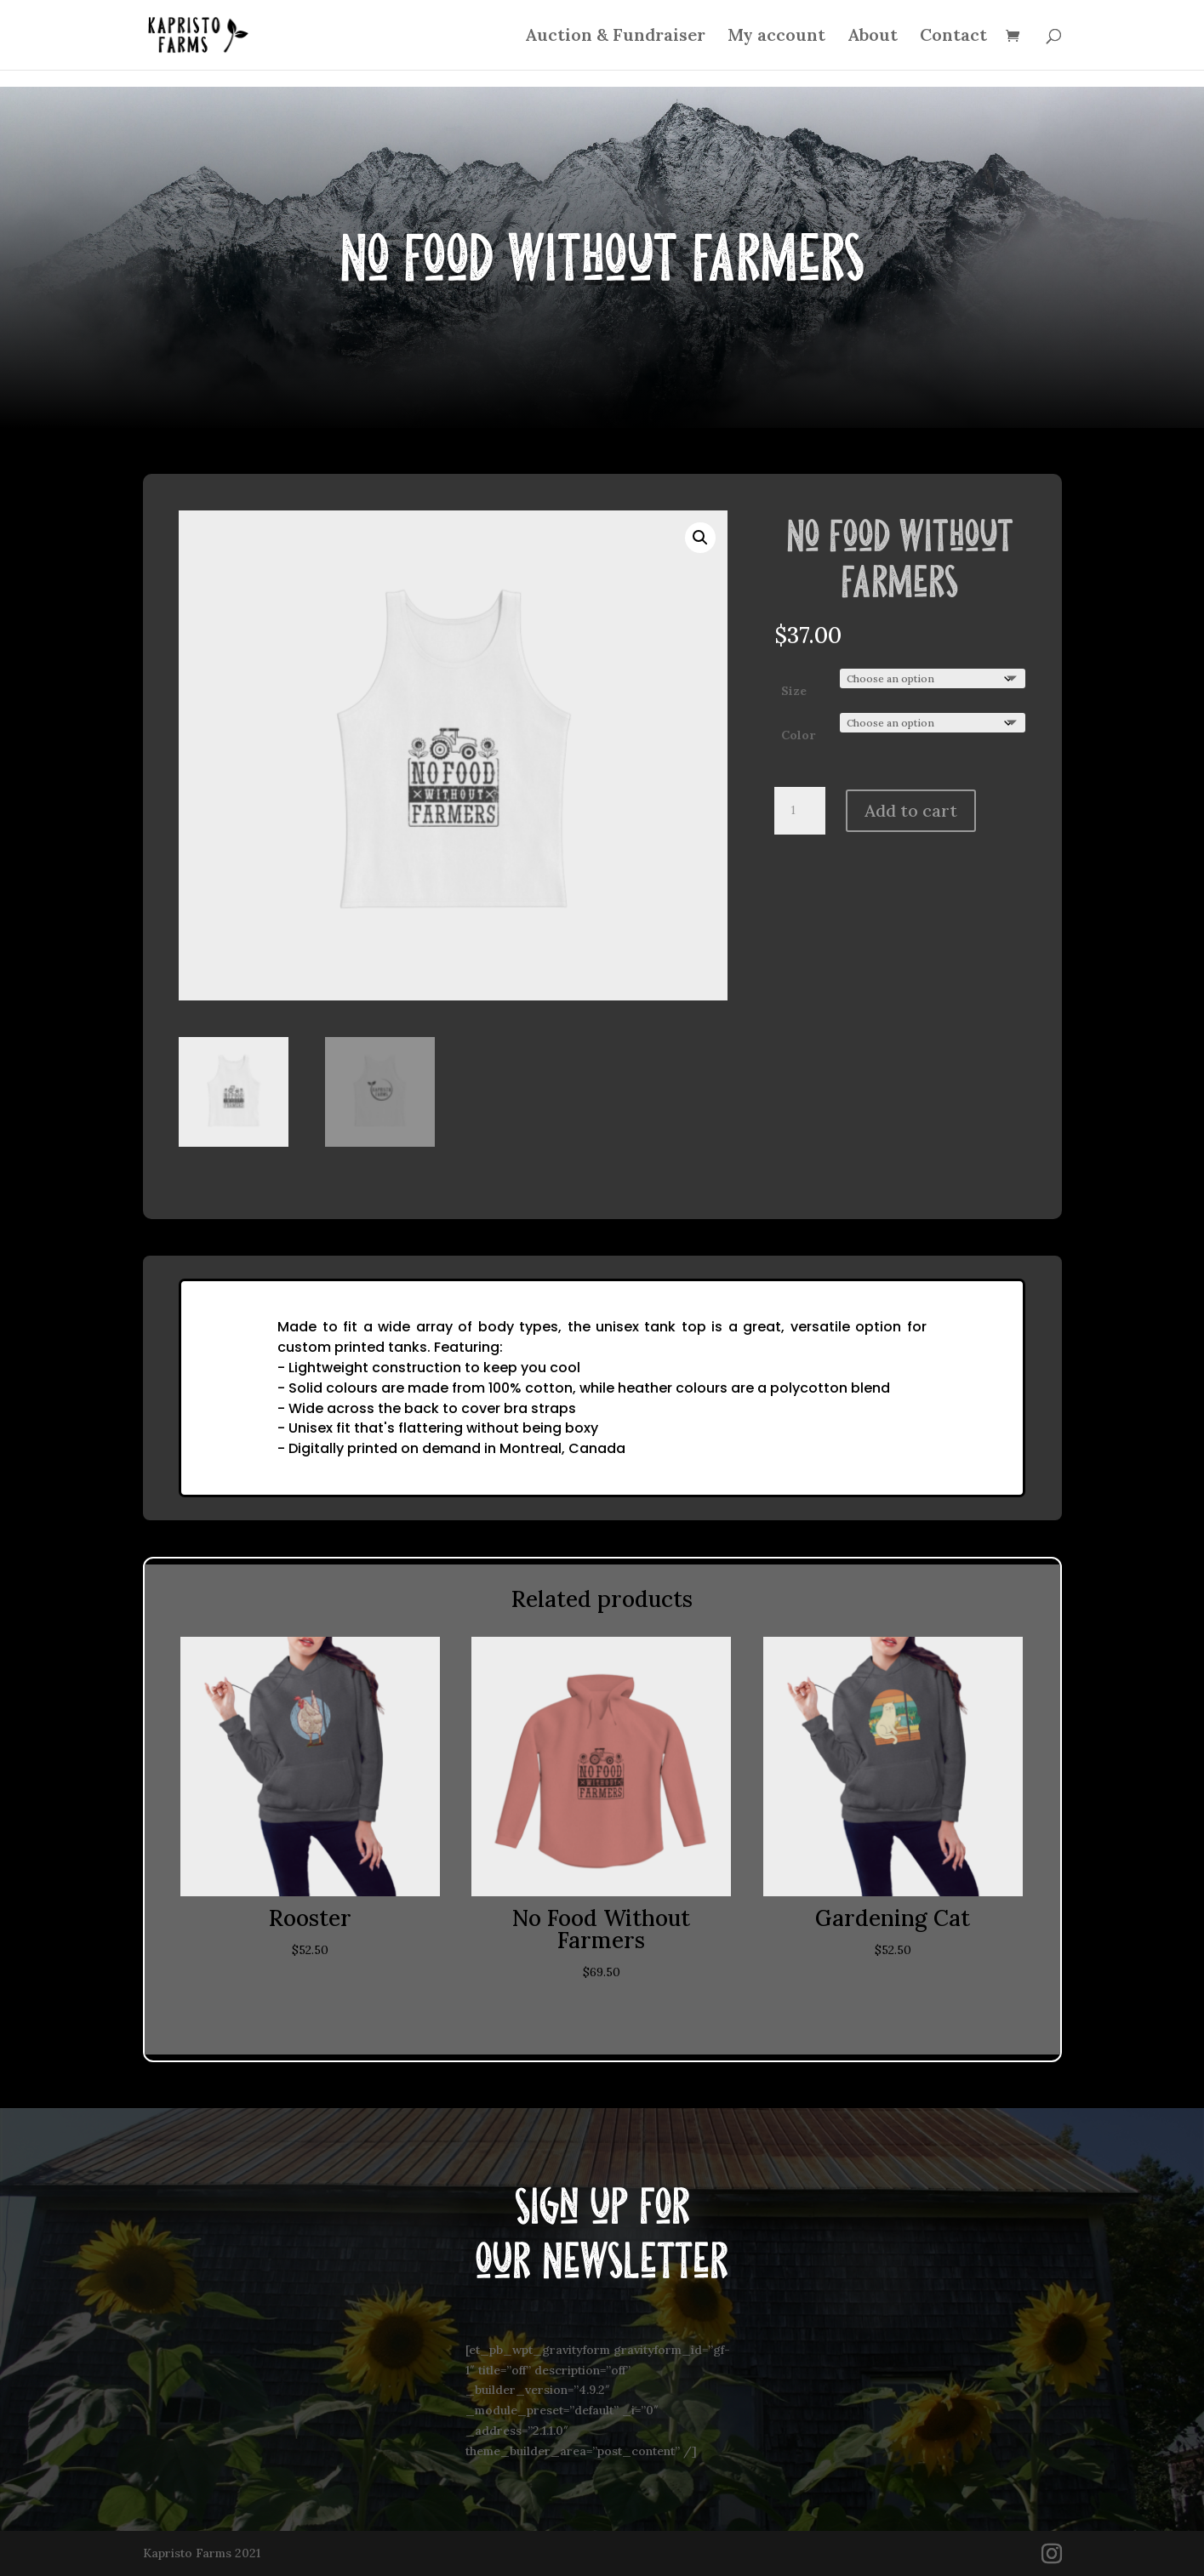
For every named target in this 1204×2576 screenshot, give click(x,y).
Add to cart (910, 810)
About (872, 37)
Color (798, 735)
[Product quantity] (799, 811)
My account (776, 37)
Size (794, 690)
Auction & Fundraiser (615, 37)
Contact (953, 37)
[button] (700, 537)
